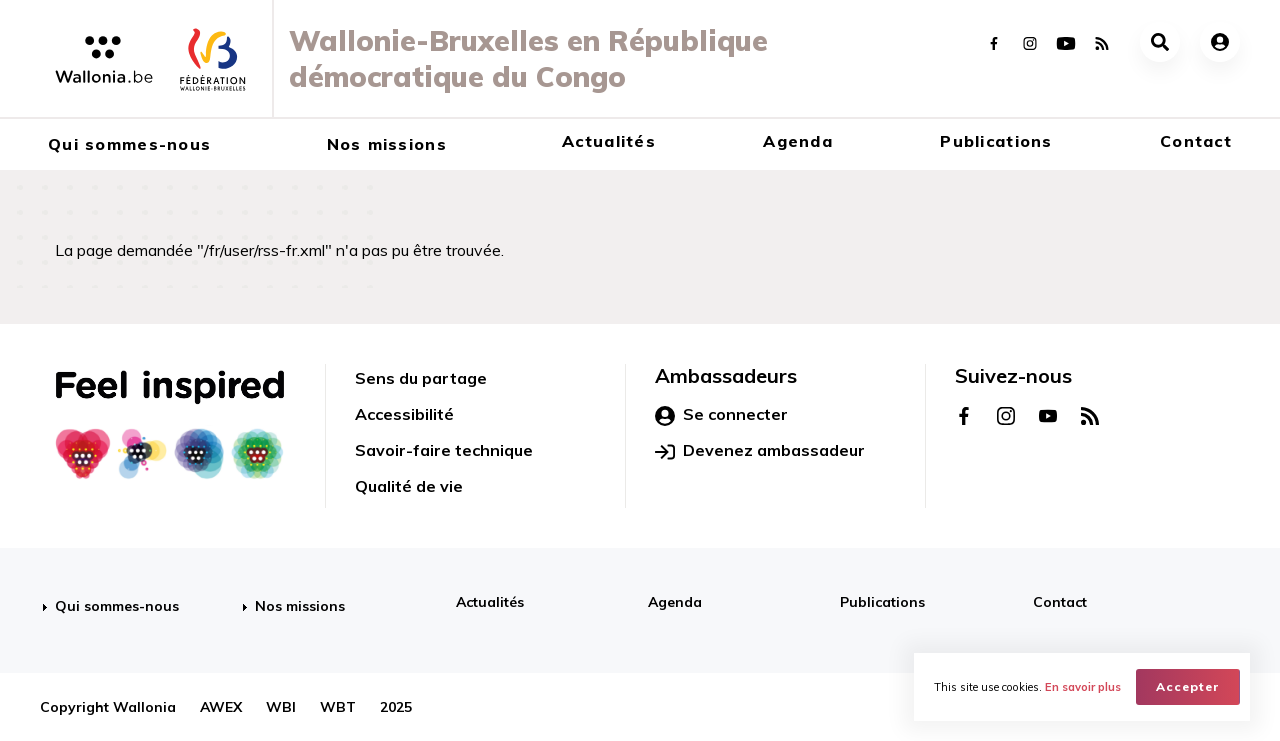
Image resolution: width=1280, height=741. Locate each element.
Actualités (609, 141)
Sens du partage (421, 378)
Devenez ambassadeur (760, 451)
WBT (338, 707)
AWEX (221, 707)
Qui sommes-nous (129, 144)
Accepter (1188, 686)
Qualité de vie (409, 486)
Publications (996, 141)
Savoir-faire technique (444, 450)
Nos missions (387, 144)
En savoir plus (1083, 687)
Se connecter (721, 415)
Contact (1196, 141)
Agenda (798, 141)
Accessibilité (404, 414)
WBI (281, 707)
